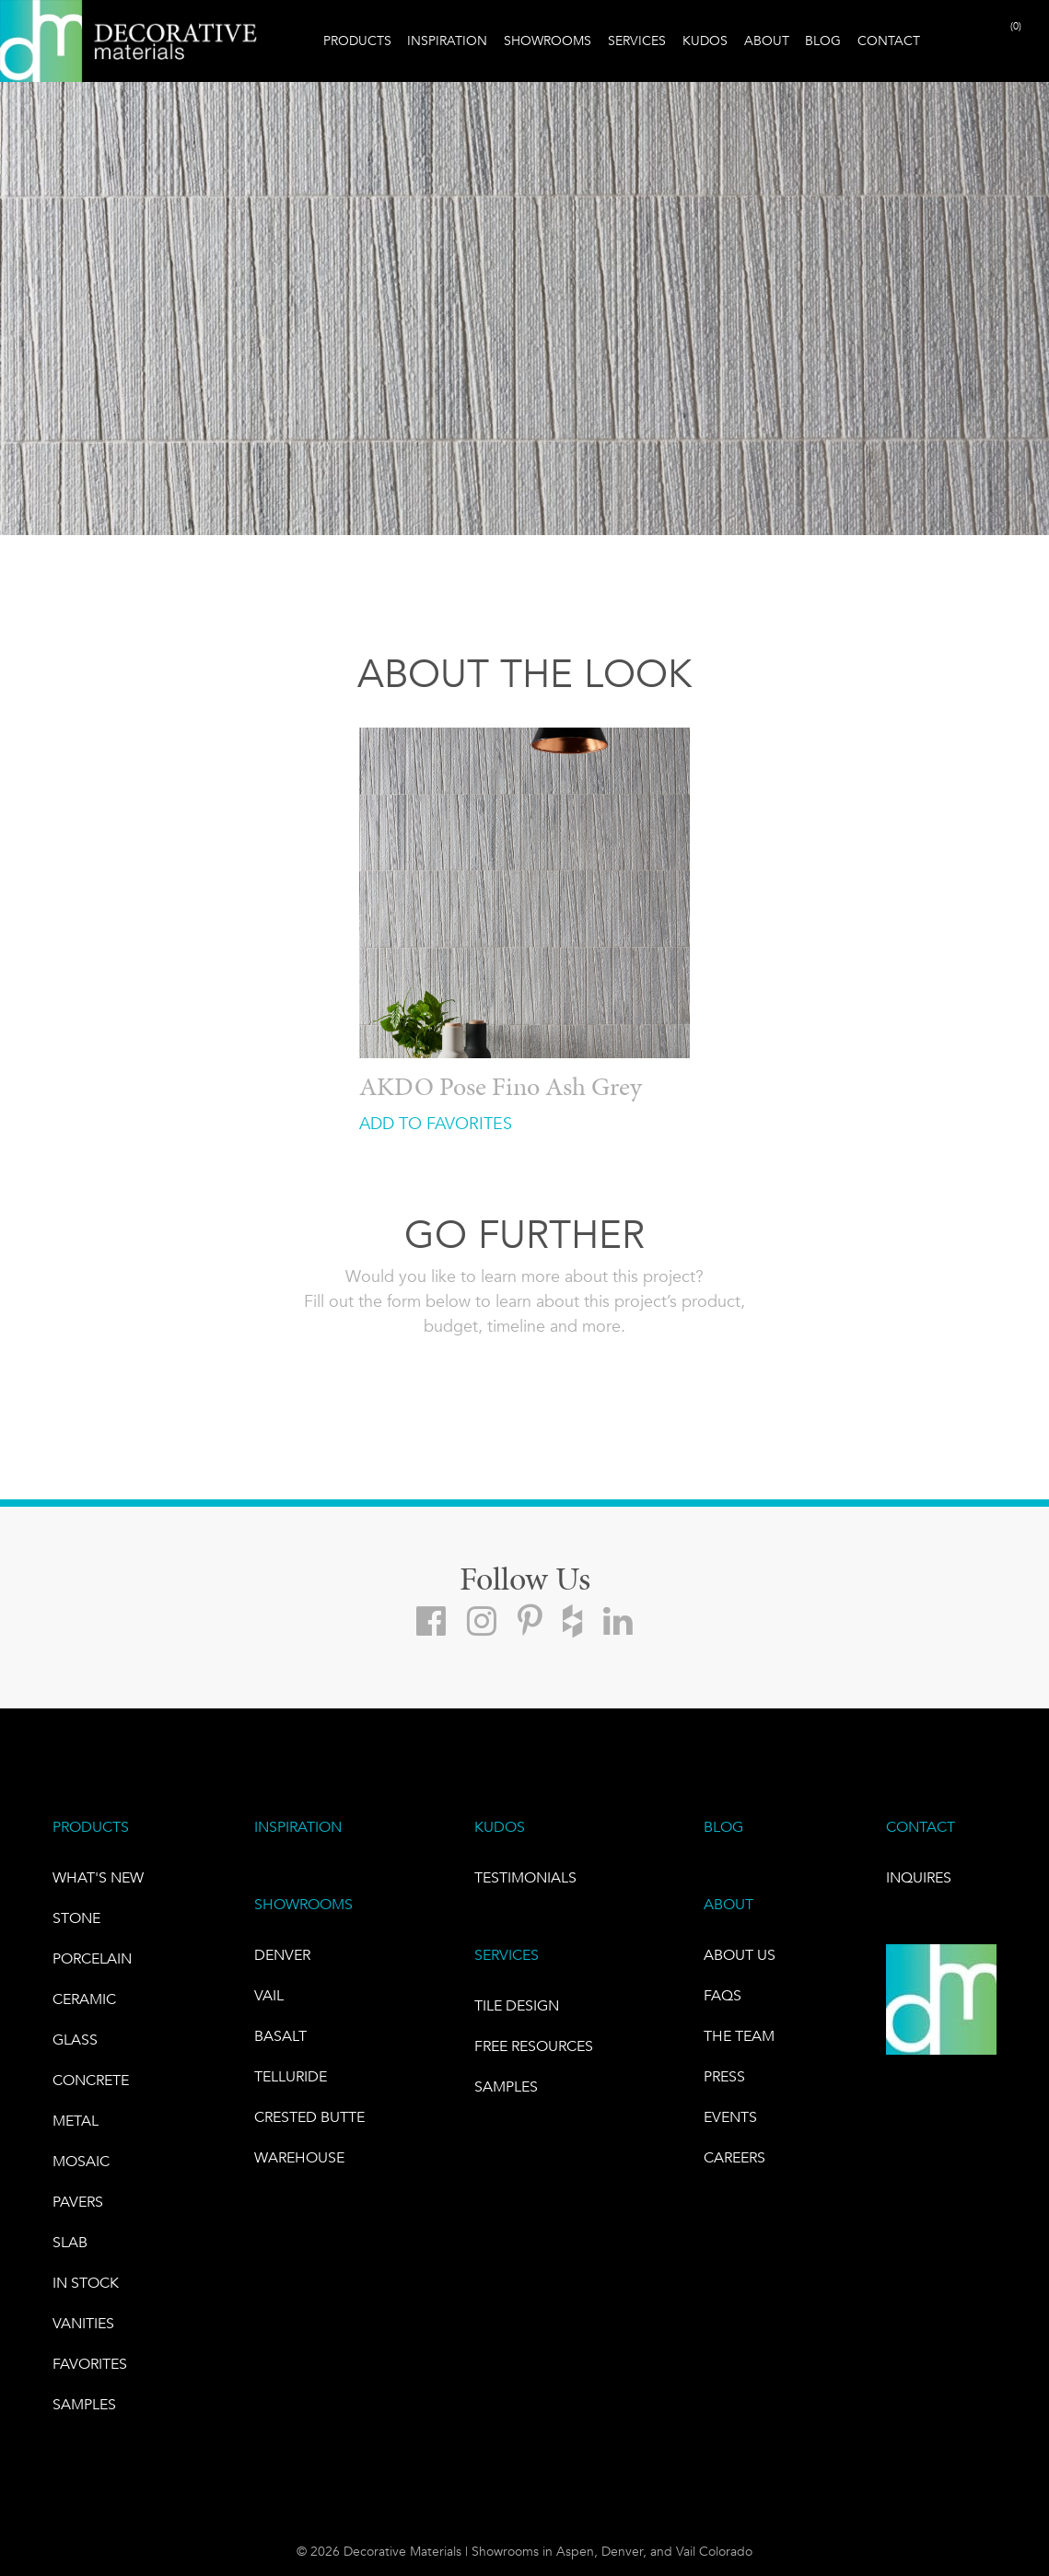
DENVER (282, 1954)
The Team (739, 2036)
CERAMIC (84, 1999)
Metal (75, 2120)
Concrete (90, 2080)
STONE (76, 1918)
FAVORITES (89, 2363)
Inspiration (447, 40)
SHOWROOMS (303, 1904)
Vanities (83, 2323)
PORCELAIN (92, 1958)
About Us (739, 1954)
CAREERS (734, 2157)
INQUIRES (918, 1877)
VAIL (269, 1995)
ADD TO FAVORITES (435, 1124)
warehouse (299, 2157)
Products (357, 40)
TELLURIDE (290, 2076)
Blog (823, 40)
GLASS (75, 2039)
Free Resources (533, 2046)
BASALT (280, 2036)
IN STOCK (85, 2282)
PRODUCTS (90, 1826)
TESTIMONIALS (525, 1877)
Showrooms (547, 40)
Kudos (705, 40)
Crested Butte (309, 2117)
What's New (98, 1877)
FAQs (722, 1995)
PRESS (724, 2076)
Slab (69, 2242)
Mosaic (81, 2161)
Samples (84, 2404)
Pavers (77, 2201)
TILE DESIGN (516, 2005)
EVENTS (730, 2117)
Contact (888, 40)
